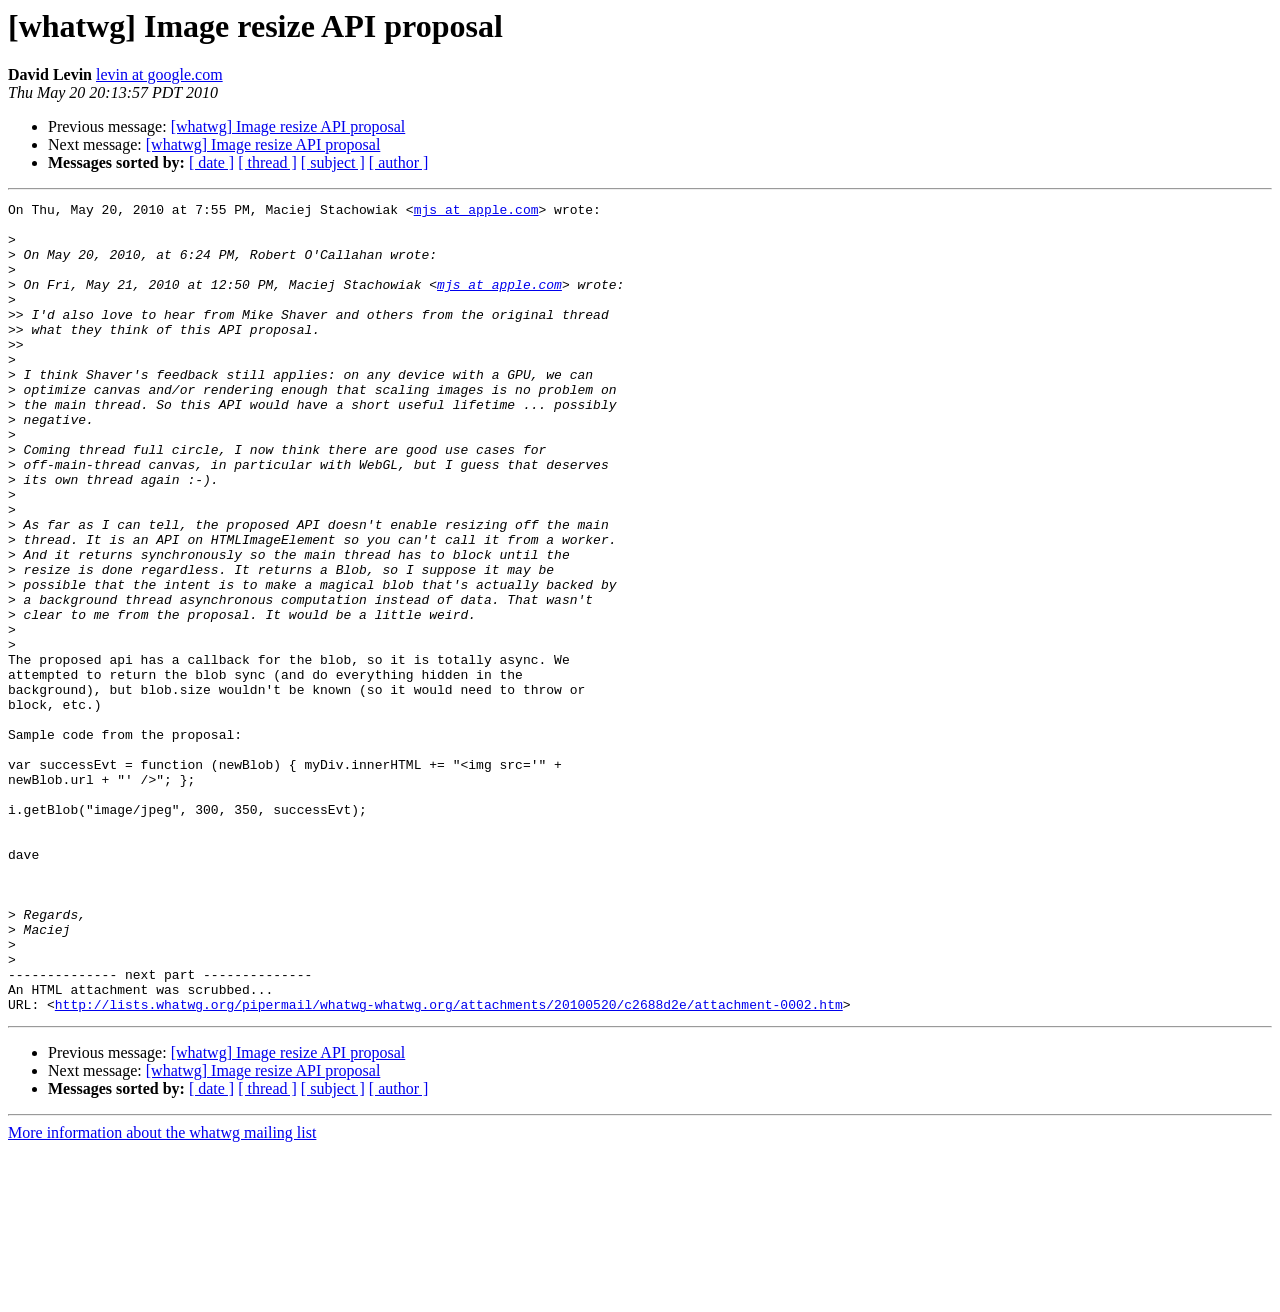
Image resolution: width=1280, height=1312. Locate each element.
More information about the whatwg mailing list (162, 1294)
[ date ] (211, 162)
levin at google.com (159, 74)
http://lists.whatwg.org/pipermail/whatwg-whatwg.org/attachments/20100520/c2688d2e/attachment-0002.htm (449, 1166)
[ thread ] (267, 162)
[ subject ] (333, 162)
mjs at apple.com (476, 212)
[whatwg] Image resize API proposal (288, 126)
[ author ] (399, 162)
